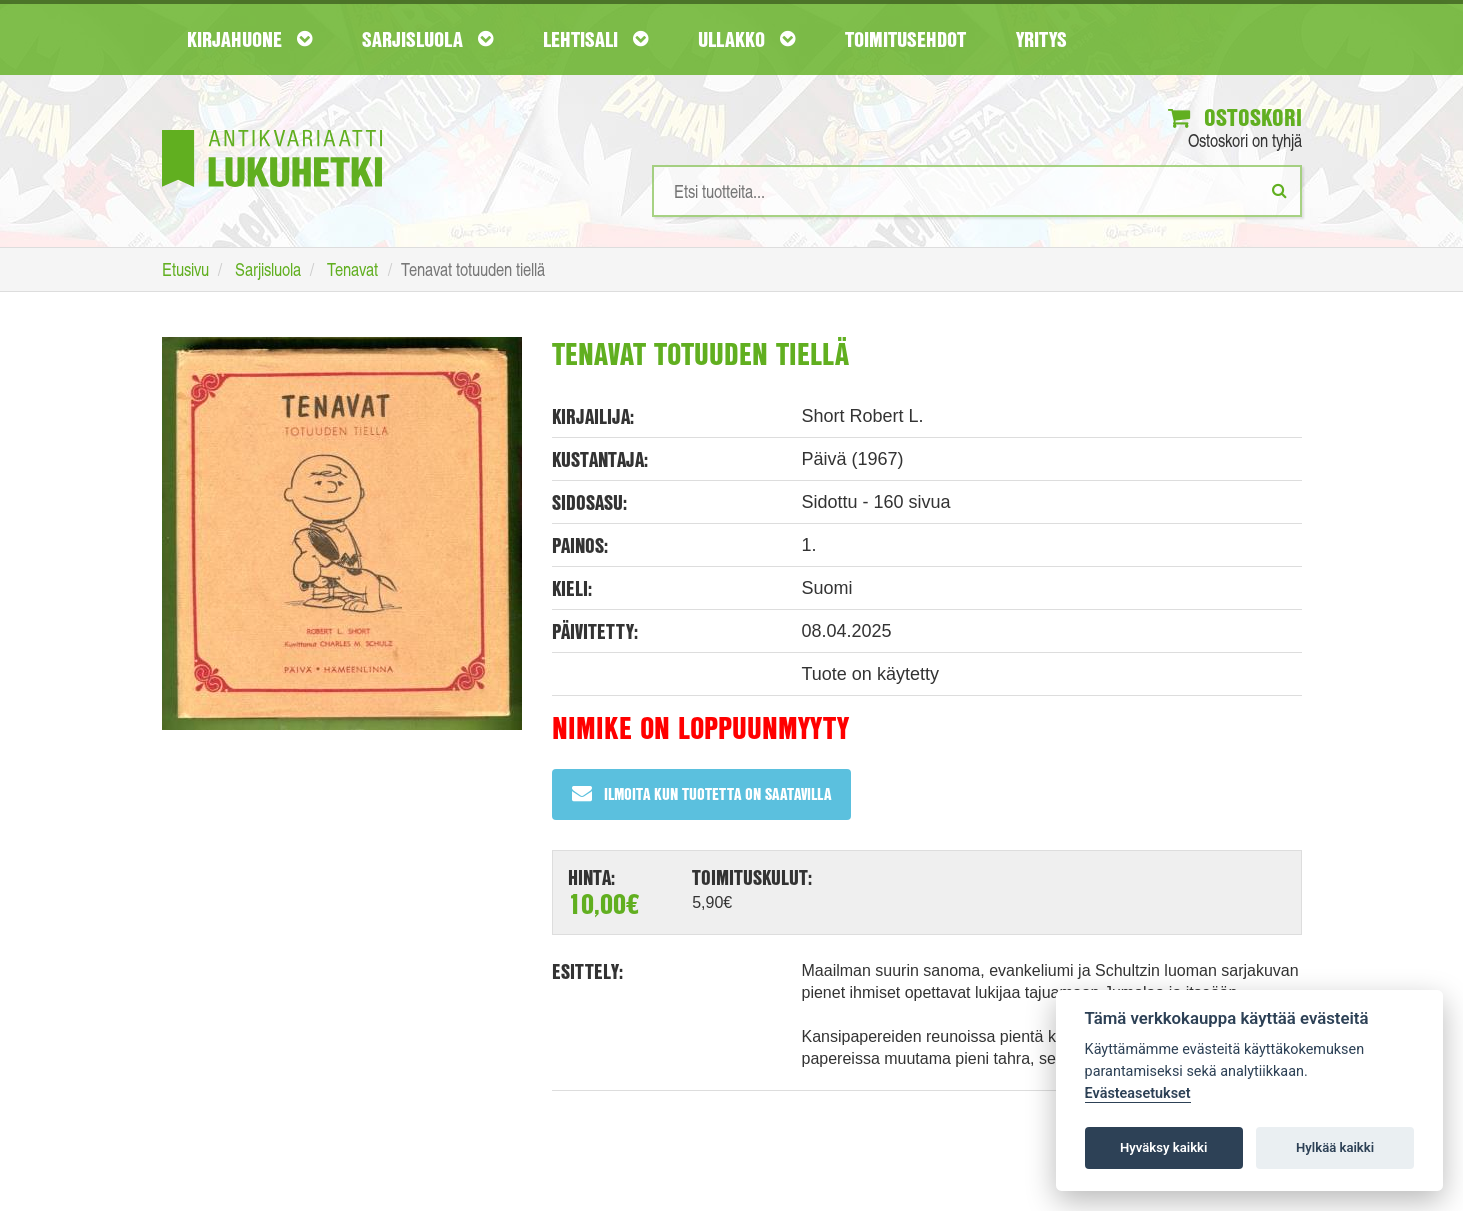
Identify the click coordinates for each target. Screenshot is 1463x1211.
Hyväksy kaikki (1163, 1147)
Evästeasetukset (1138, 1093)
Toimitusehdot (905, 39)
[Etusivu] (272, 128)
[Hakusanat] (977, 191)
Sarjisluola (427, 39)
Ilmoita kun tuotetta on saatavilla (701, 793)
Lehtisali (595, 39)
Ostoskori (1235, 117)
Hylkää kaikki (1335, 1147)
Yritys (1041, 39)
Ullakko (746, 39)
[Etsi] (1279, 190)
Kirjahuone (249, 39)
